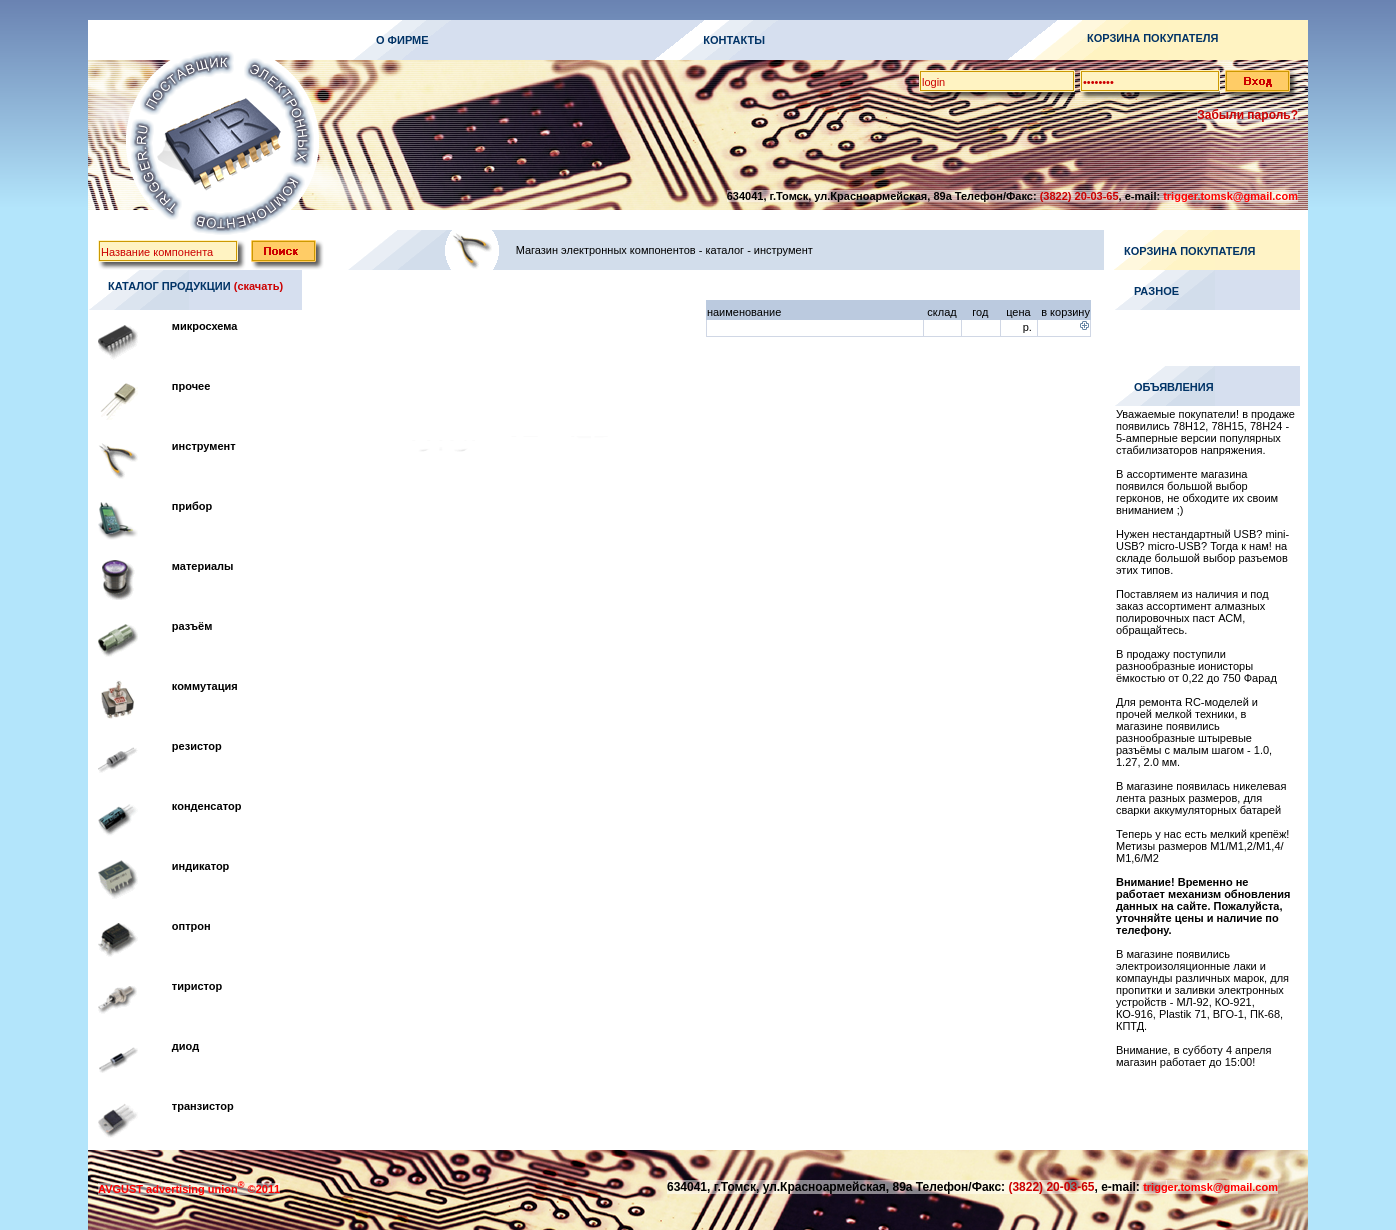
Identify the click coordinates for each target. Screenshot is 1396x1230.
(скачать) (258, 286)
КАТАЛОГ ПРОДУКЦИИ (169, 286)
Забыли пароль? (1247, 115)
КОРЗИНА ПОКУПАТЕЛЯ (1152, 38)
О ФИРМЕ (402, 40)
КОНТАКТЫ (734, 40)
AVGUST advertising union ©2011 (189, 1189)
